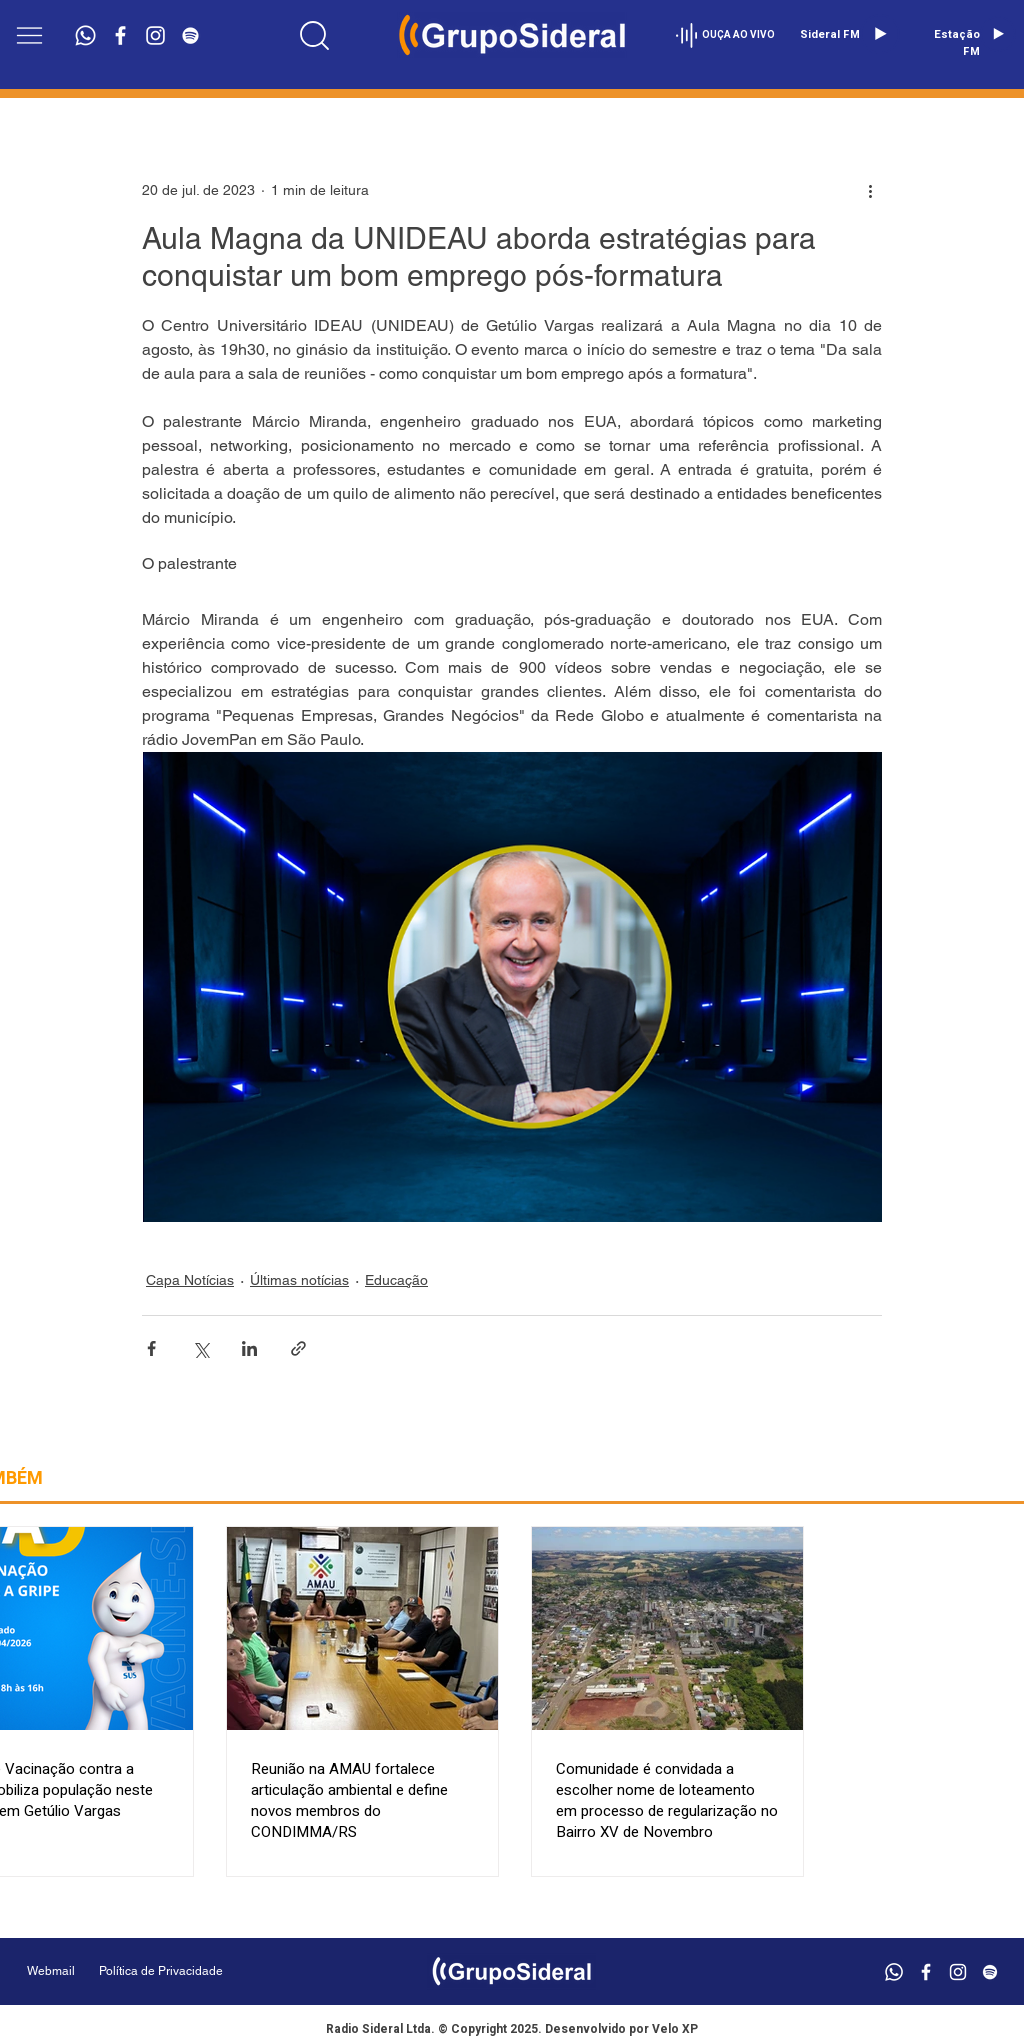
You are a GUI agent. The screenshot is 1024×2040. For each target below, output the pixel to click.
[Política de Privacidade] (211, 1971)
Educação (396, 1280)
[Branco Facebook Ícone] (120, 35)
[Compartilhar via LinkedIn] (249, 1348)
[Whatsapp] (85, 35)
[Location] (314, 35)
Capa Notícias (190, 1280)
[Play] (880, 34)
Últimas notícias (299, 1280)
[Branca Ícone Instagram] (155, 35)
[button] (29, 35)
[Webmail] (51, 1971)
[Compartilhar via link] (298, 1348)
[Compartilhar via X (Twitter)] (200, 1348)
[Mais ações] (870, 190)
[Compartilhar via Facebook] (151, 1348)
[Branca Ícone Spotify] (190, 35)
